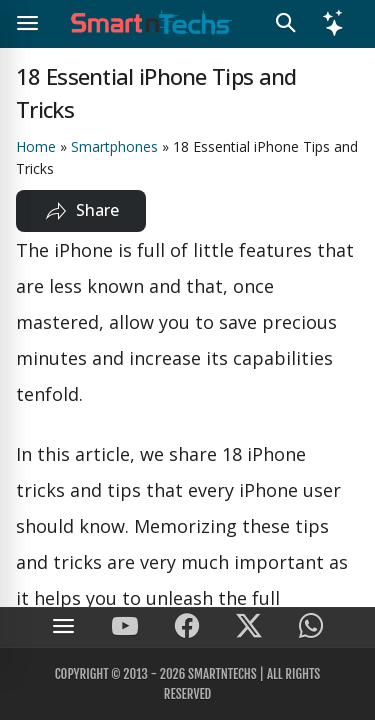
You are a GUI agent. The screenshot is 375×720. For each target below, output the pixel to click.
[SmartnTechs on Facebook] (187, 627)
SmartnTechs (222, 674)
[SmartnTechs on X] (249, 627)
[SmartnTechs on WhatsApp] (311, 627)
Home (36, 146)
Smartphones (114, 146)
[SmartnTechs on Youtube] (125, 627)
